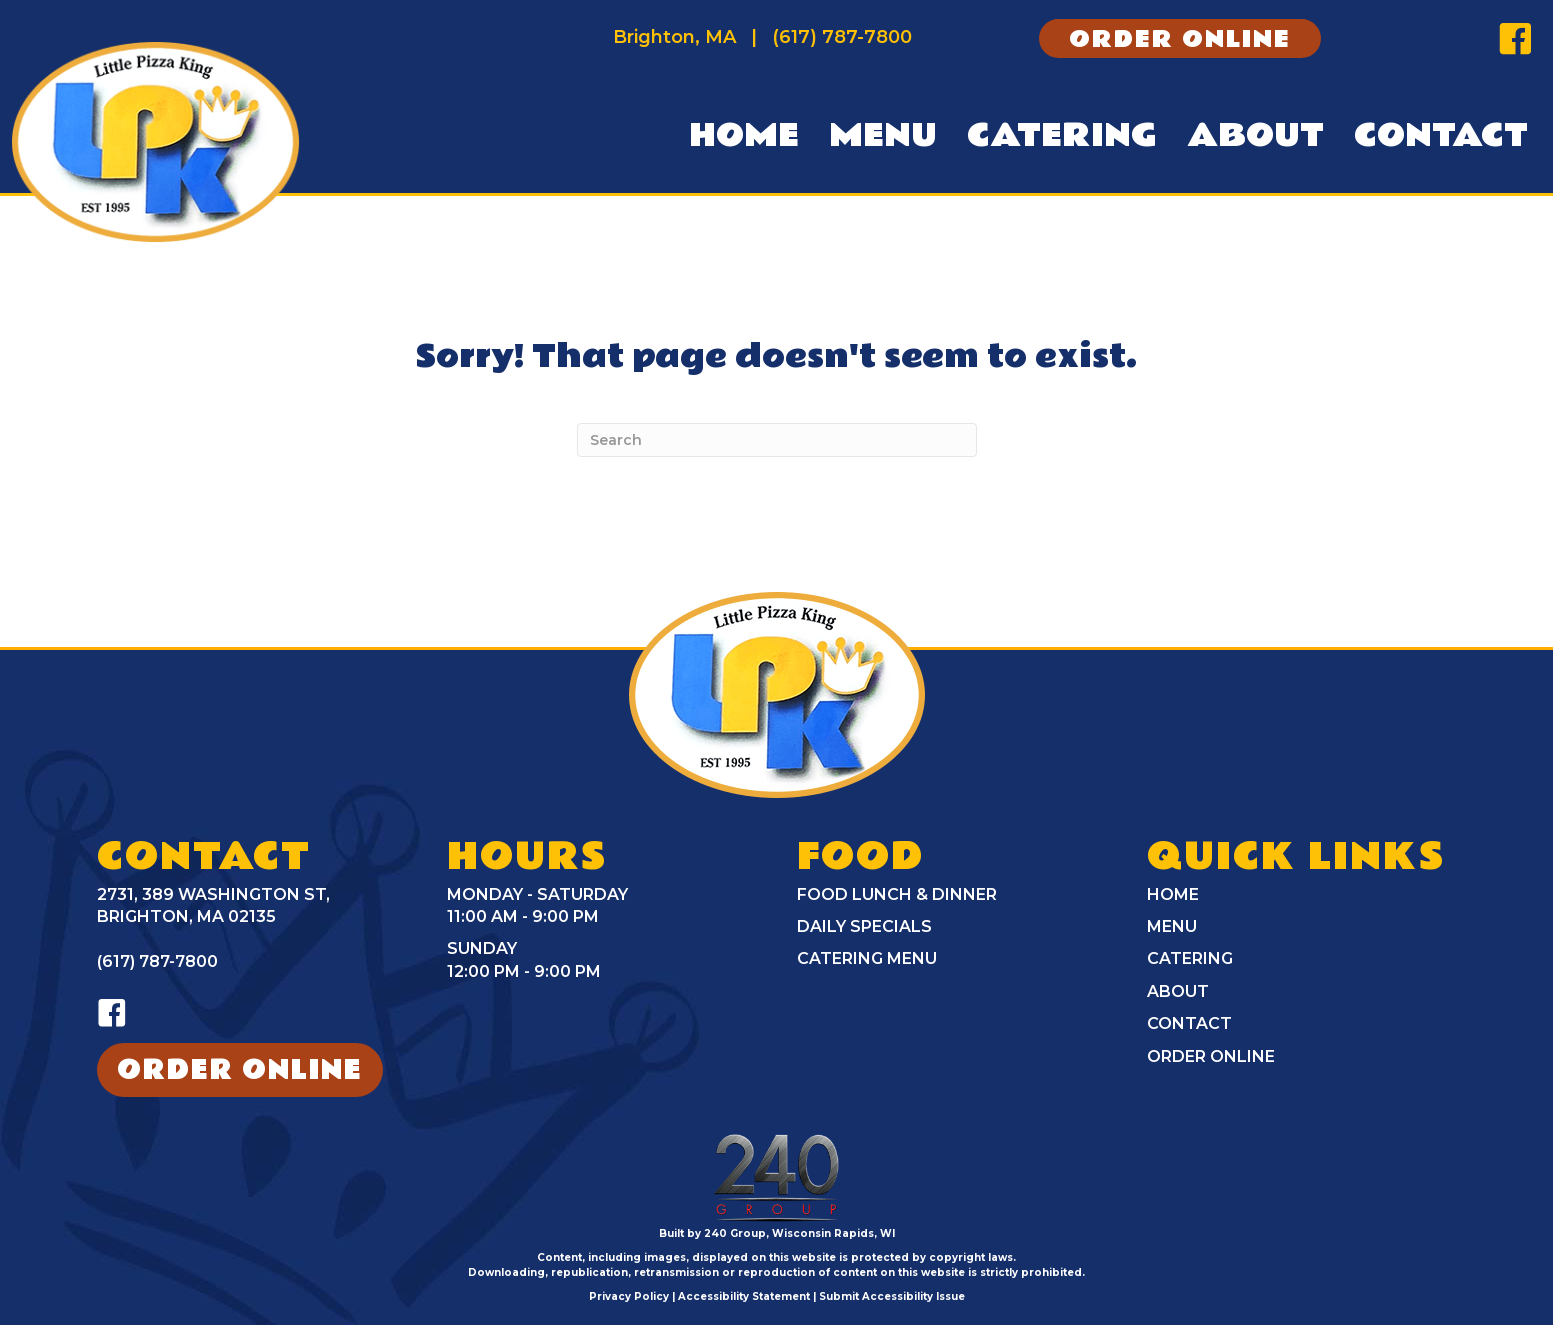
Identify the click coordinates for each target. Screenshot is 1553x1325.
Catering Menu (867, 958)
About (1178, 991)
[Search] (777, 440)
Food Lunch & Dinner (897, 894)
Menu (1172, 926)
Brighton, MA (674, 37)
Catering (1190, 958)
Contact (1189, 1023)
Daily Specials (864, 926)
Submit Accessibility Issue (892, 1296)
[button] (1180, 39)
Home (1173, 894)
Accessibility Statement (744, 1296)
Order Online (1211, 1056)
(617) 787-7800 (842, 37)
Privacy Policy (629, 1296)
